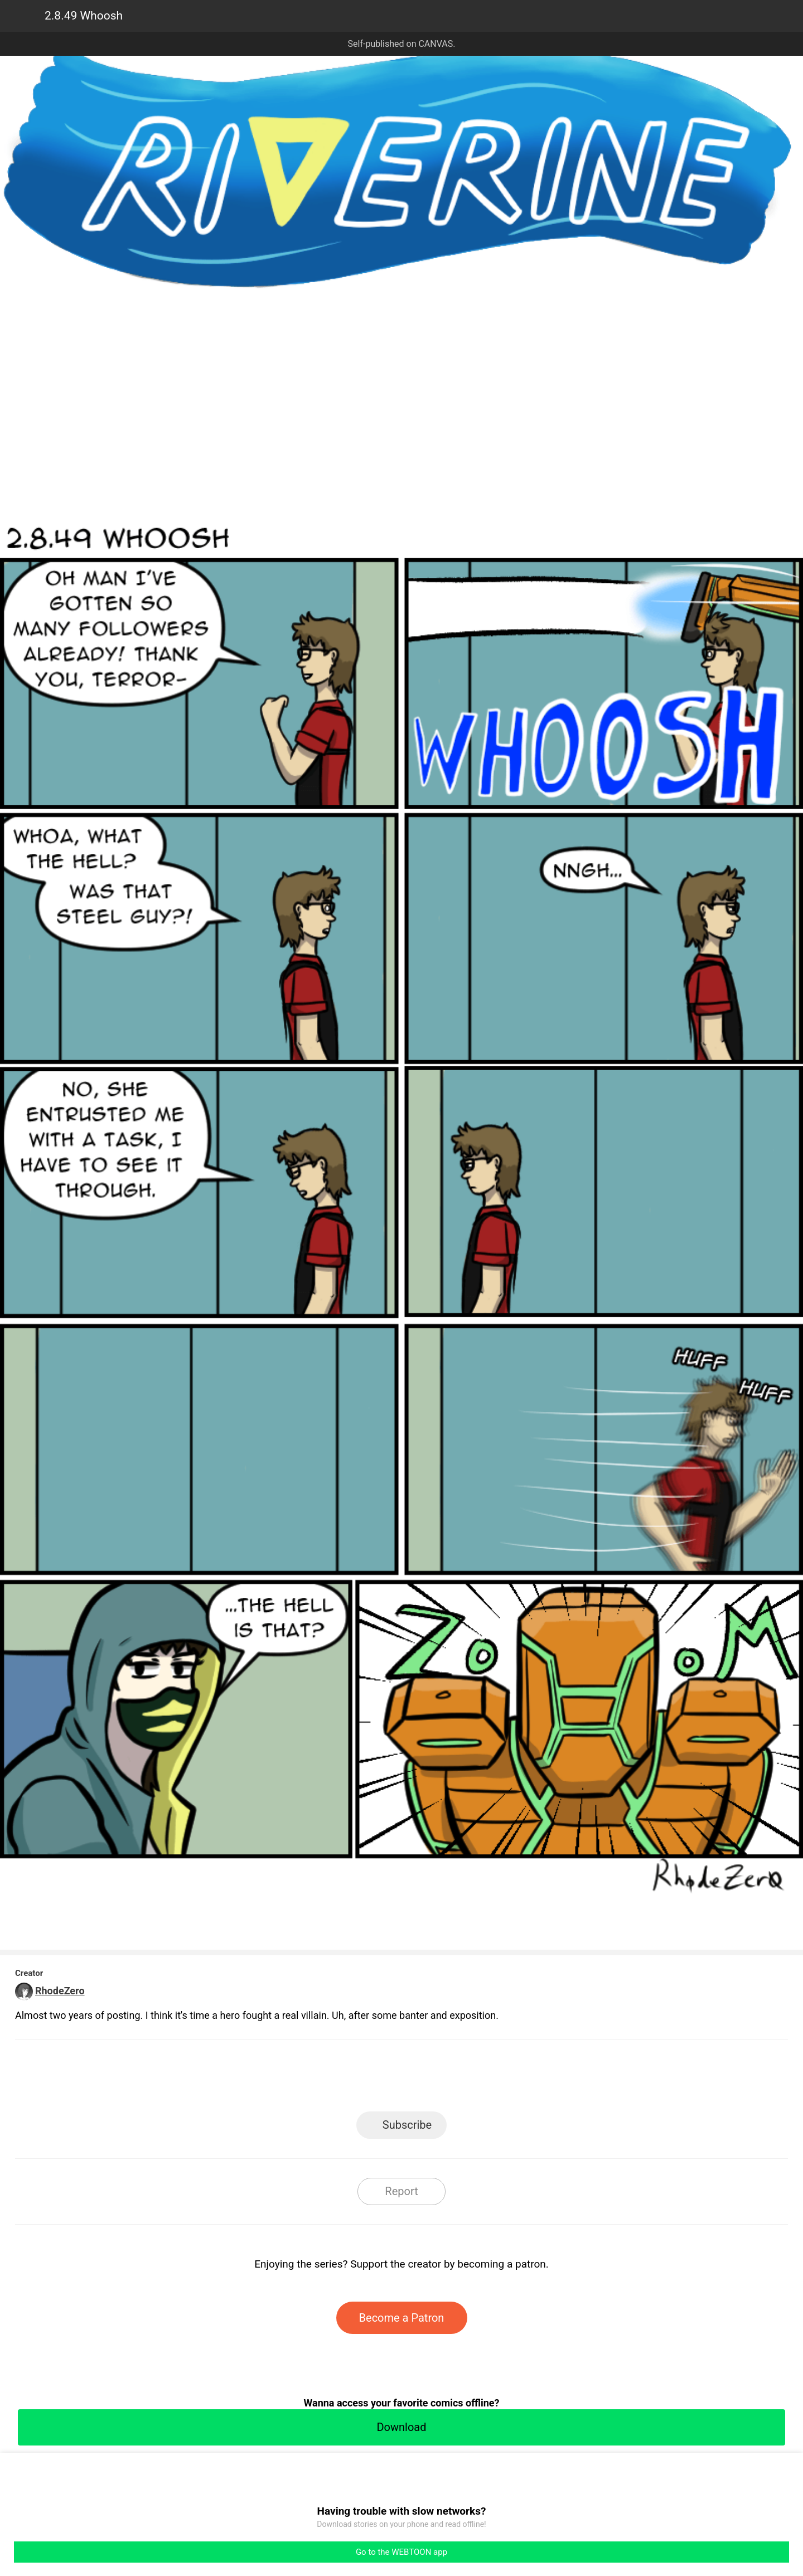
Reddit (502, 2079)
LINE (301, 2079)
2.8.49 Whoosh (84, 15)
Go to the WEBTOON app (401, 2552)
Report (401, 2191)
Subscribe (407, 2125)
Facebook (351, 2079)
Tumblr (452, 2079)
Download (401, 2427)
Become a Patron (401, 2317)
